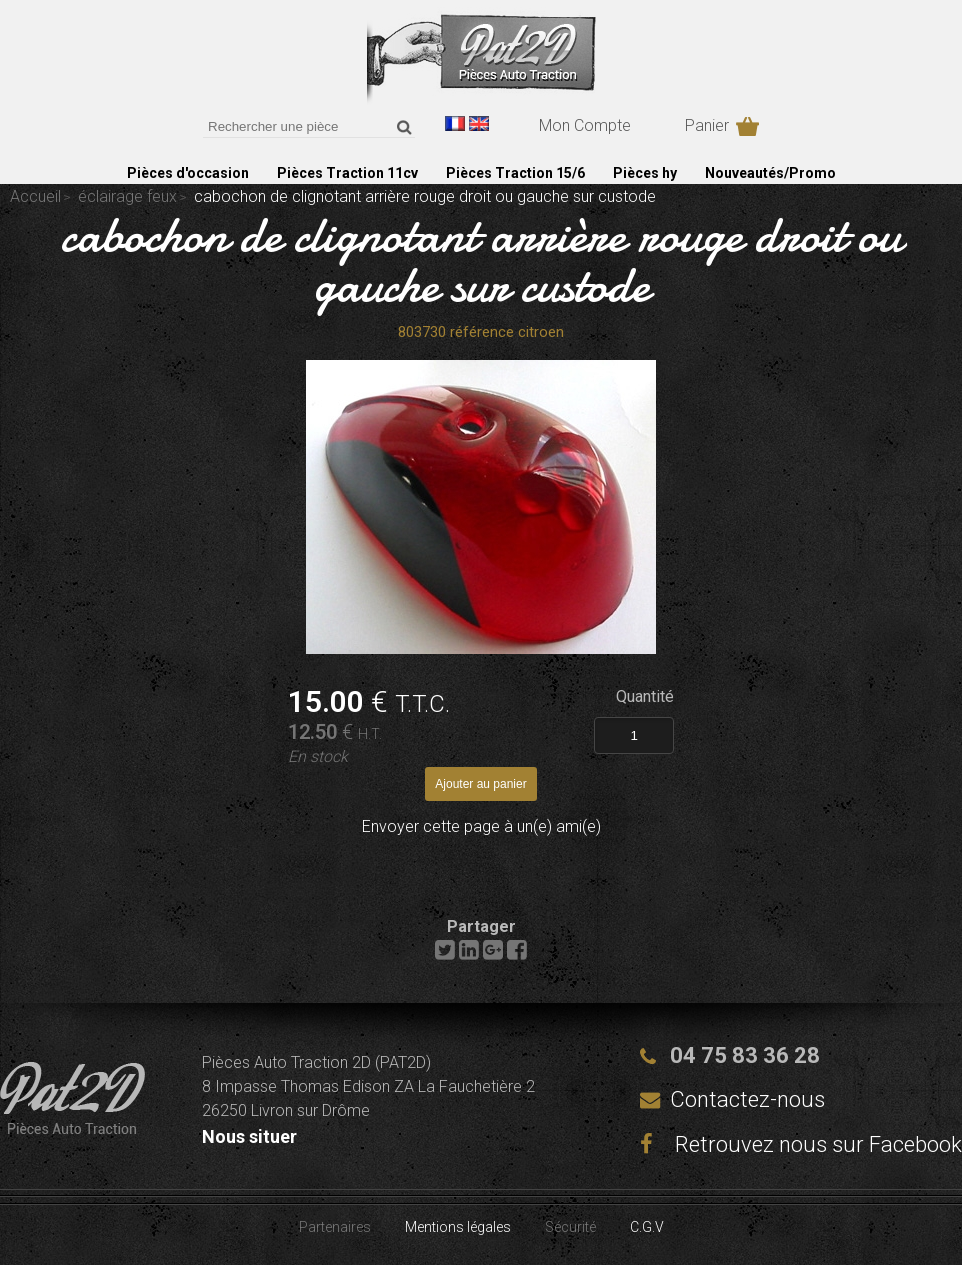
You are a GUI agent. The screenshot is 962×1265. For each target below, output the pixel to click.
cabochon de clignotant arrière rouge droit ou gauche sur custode (481, 260)
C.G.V (647, 1227)
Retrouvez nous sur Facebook (801, 1144)
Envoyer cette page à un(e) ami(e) (481, 826)
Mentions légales (458, 1227)
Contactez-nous (747, 1099)
